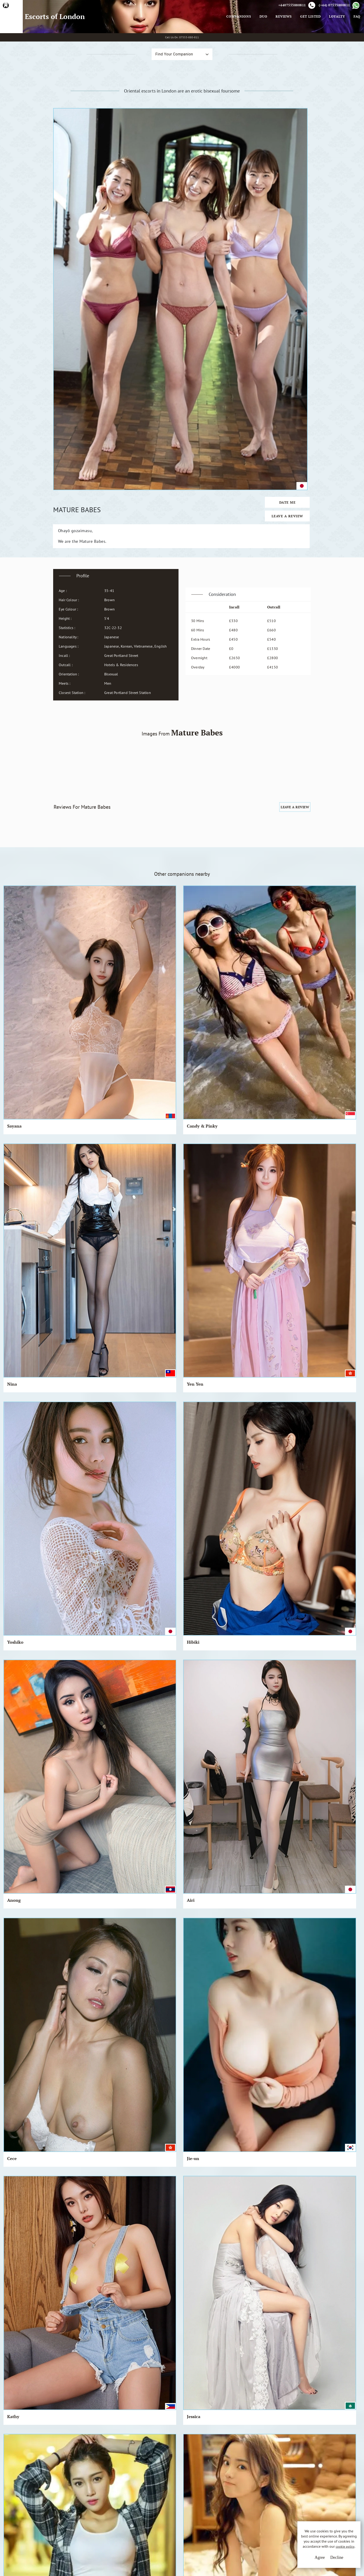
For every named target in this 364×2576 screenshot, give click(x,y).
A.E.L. (65, 2500)
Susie (149, 1557)
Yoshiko (197, 802)
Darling (151, 1255)
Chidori (15, 1028)
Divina (13, 1481)
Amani (241, 953)
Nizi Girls (335, 1858)
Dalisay (242, 1255)
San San (197, 1632)
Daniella (61, 2166)
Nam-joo (198, 1028)
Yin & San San (249, 1783)
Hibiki (241, 802)
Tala (239, 1330)
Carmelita (336, 953)
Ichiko (104, 1557)
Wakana (197, 1179)
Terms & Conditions (157, 2506)
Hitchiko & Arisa (155, 1861)
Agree (305, 2562)
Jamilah (151, 1406)
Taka (330, 1632)
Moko (104, 1179)
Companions (236, 34)
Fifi (238, 1028)
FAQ (354, 34)
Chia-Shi (107, 1783)
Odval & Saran (340, 1783)
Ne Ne (13, 2090)
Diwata (242, 1104)
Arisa (331, 1557)
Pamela (333, 2015)
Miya (103, 2090)
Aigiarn (151, 2015)
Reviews (282, 34)
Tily (102, 1406)
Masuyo (242, 1557)
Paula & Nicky (21, 1783)
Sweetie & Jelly (22, 1858)
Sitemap (147, 2531)
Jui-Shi (59, 1406)
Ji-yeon (333, 877)
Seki (11, 1632)
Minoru (105, 1707)
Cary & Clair (338, 1707)
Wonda (287, 2090)
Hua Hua (16, 1179)
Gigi (284, 1179)
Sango (286, 1104)
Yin (147, 1632)
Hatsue (196, 1557)
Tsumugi (106, 1255)
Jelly (11, 1707)
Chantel (61, 1557)
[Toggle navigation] (217, 34)
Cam (239, 1481)
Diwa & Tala (156, 1330)
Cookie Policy (152, 2523)
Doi (192, 1939)
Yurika (150, 1104)
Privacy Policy (152, 2514)
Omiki (59, 1939)
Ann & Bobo (338, 1330)
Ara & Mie (290, 1707)
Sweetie (60, 1707)
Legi (193, 1104)
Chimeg (15, 1330)
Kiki (57, 2015)
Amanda (243, 2090)
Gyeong (15, 2241)
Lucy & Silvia (202, 1783)
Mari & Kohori (249, 1858)
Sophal (14, 1104)
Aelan (13, 1255)
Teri (11, 1557)
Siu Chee (289, 1028)
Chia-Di (333, 2166)
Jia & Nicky (64, 1783)
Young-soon (338, 1028)
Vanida (287, 1255)
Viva (239, 1939)
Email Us (222, 2506)
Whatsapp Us (225, 2515)
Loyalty (335, 34)
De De (150, 1179)
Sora (193, 2166)
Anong (287, 802)
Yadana (105, 2166)
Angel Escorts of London (87, 35)
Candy (286, 1783)
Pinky (104, 1330)
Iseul (148, 1939)
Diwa (194, 1330)
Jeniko (59, 953)
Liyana (14, 1406)
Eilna (103, 1939)
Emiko (332, 1104)
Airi (329, 802)
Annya (104, 1028)
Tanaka (287, 877)
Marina (196, 1255)
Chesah (287, 1406)
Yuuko (195, 1406)
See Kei (151, 2090)
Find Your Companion (163, 91)
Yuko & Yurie (20, 1939)
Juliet (12, 2015)
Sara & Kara (247, 1707)
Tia (283, 1939)
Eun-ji (59, 1028)
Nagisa (332, 2090)
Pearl (194, 877)
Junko (241, 2166)
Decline (321, 2562)
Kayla (286, 1481)
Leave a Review (288, 184)
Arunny (60, 1255)
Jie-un (59, 877)
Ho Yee (242, 2015)
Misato (14, 953)
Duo (261, 34)
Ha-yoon (198, 953)
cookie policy (316, 2553)
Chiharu (61, 1330)
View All (26, 2369)
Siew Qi (196, 2015)
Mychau (106, 953)
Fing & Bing (201, 1707)
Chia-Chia (199, 1481)
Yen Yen (152, 802)
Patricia (288, 953)
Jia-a (148, 1707)
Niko (194, 2090)
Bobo (285, 1632)
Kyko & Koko (66, 1858)
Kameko (61, 2090)
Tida (330, 1255)
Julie (148, 953)
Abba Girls (154, 1783)
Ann (239, 1632)
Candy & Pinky (68, 802)
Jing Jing (107, 1104)
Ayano (241, 1406)
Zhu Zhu (243, 1179)
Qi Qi (103, 2015)
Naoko (13, 2166)
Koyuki (151, 1481)
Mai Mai (288, 2015)
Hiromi (333, 1179)
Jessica (150, 877)
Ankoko (288, 1557)
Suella (332, 1939)
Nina (103, 802)
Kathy (104, 877)
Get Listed (308, 34)
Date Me (288, 171)
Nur (56, 1104)
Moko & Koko (112, 1858)
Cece (12, 877)
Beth (57, 1481)
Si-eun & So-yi (294, 1330)
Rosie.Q (333, 1406)
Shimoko (153, 2166)
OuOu (58, 1179)
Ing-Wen (243, 877)
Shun (103, 1632)
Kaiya (286, 1858)
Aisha (331, 1481)
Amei (149, 1028)
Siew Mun (290, 2166)
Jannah (60, 1632)
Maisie (104, 1481)
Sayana (14, 802)
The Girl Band (203, 1858)
